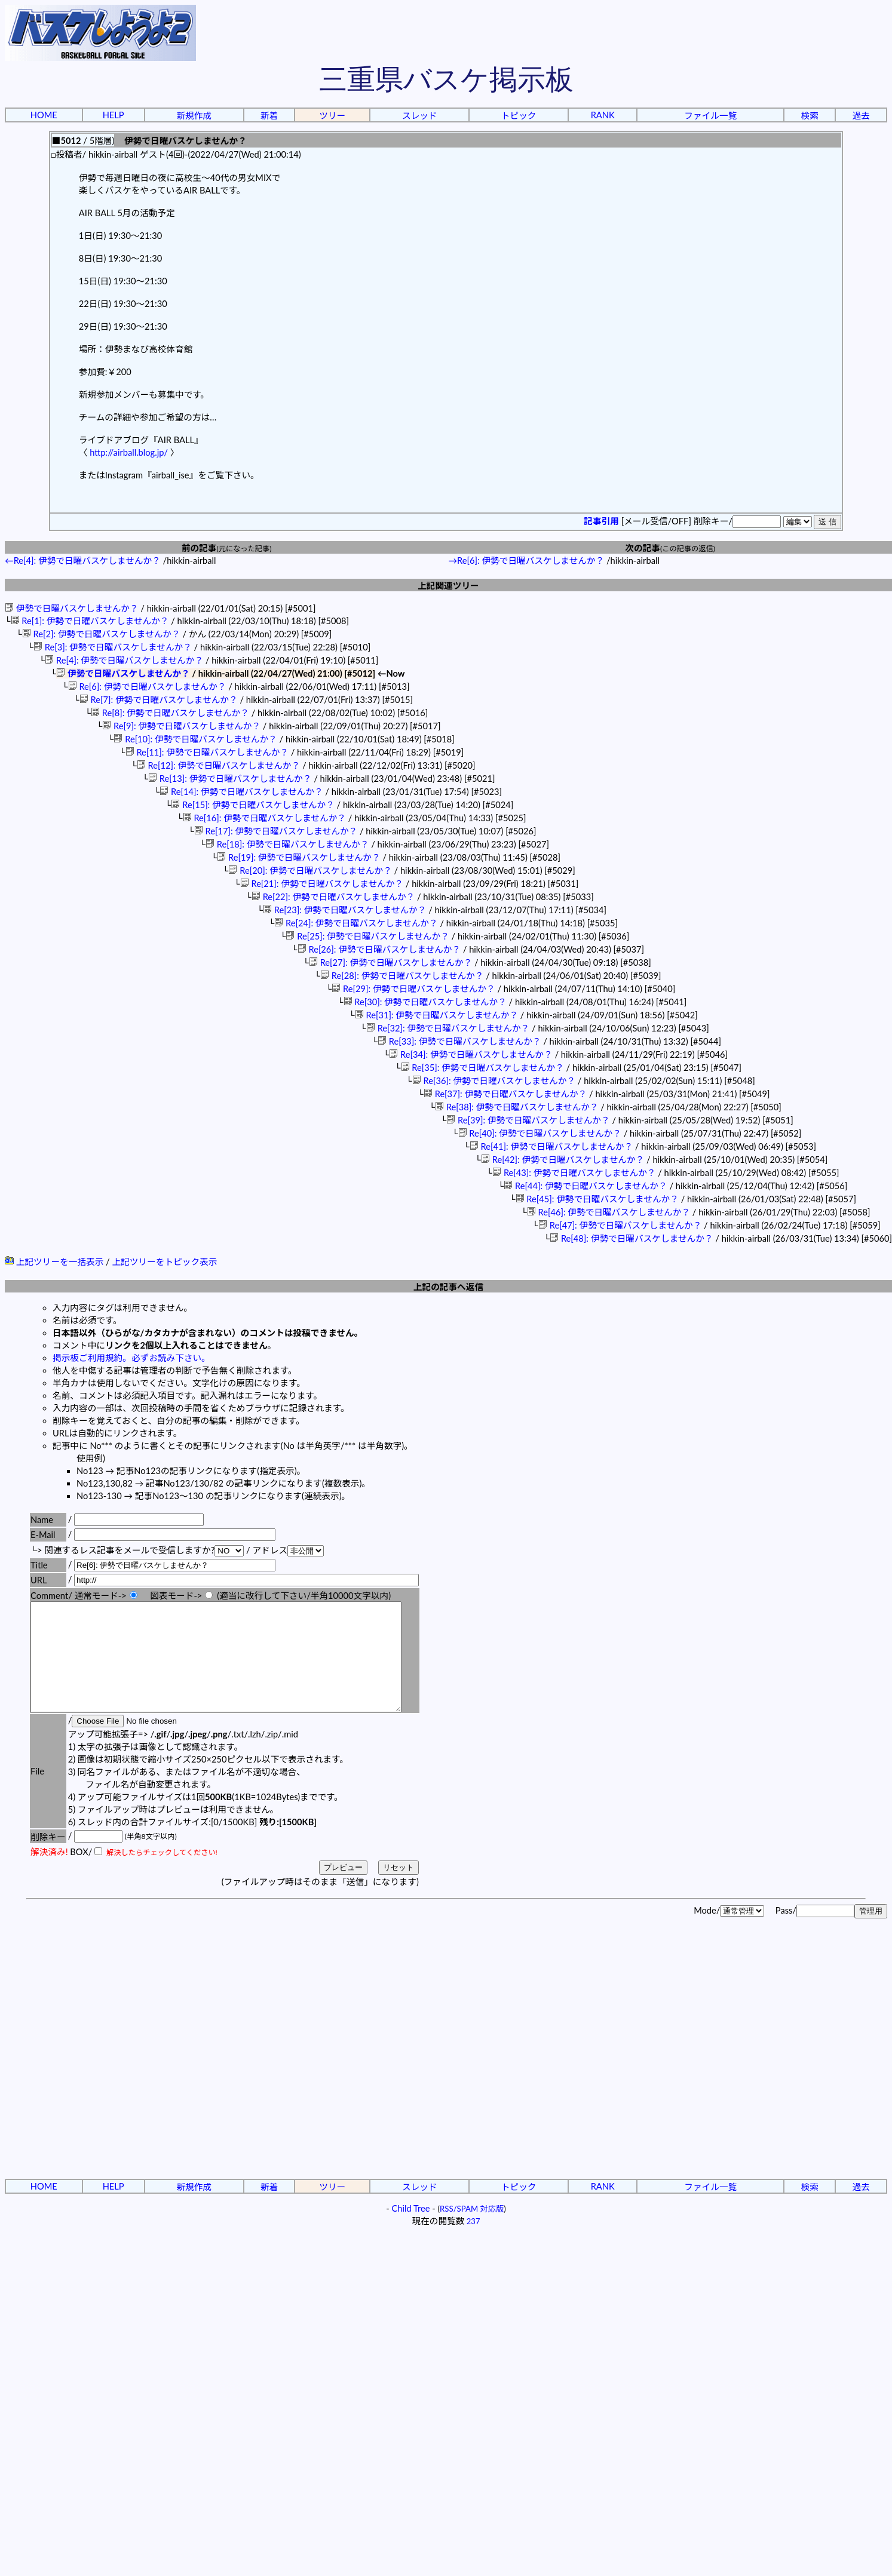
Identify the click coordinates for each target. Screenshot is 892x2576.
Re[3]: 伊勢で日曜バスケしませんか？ (112, 647)
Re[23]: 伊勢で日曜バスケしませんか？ (344, 910)
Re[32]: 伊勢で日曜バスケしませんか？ (447, 1028)
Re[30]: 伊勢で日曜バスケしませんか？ (424, 1002)
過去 (860, 115)
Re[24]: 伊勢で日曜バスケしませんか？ (355, 923)
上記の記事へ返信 (448, 1287)
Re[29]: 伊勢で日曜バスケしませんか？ (413, 989)
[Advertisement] (112, 2080)
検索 (810, 115)
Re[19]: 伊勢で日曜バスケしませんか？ (298, 857)
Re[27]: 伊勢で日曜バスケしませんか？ (390, 962)
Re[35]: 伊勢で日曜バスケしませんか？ (481, 1068)
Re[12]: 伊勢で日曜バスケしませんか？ (218, 765)
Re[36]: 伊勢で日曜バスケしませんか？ (493, 1081)
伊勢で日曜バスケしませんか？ (72, 608)
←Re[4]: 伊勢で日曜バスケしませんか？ (83, 560)
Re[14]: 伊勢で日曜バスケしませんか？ (241, 792)
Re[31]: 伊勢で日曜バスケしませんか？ (436, 1015)
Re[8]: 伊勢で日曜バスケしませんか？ (170, 713)
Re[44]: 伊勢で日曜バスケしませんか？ (585, 1186)
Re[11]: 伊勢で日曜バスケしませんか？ (207, 752)
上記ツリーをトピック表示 (164, 1262)
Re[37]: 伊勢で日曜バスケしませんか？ (505, 1094)
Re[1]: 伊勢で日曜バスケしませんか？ (90, 621)
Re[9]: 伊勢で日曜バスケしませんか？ (181, 726)
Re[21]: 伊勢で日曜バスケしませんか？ (321, 884)
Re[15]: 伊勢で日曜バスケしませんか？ (252, 805)
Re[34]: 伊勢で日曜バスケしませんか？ (470, 1054)
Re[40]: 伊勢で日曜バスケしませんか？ (539, 1133)
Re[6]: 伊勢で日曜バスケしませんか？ (147, 686)
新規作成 (193, 115)
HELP (113, 115)
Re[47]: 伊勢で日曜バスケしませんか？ (619, 1225)
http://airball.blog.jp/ (129, 452)
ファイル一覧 (710, 115)
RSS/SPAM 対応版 (472, 2230)
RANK (603, 115)
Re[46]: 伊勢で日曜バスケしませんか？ (608, 1212)
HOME (43, 115)
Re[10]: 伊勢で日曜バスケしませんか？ (195, 739)
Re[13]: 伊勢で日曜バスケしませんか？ (229, 778)
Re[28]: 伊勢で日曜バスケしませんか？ (401, 976)
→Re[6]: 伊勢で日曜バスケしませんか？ (526, 560)
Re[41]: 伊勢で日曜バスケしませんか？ (551, 1146)
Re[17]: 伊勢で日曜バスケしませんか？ (275, 831)
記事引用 (601, 521)
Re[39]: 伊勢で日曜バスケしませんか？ (527, 1120)
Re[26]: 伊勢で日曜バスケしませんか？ (379, 949)
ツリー (332, 115)
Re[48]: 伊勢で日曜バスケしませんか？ (631, 1238)
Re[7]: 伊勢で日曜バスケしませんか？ (158, 700)
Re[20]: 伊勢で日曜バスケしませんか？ (309, 870)
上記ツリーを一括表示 (54, 1262)
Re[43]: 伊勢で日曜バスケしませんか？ (573, 1173)
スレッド (419, 115)
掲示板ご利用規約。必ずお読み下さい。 (131, 1358)
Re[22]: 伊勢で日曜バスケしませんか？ (333, 897)
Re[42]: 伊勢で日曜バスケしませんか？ (562, 1160)
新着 (269, 115)
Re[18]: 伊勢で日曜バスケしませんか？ (287, 844)
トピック (519, 115)
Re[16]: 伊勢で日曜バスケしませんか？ (264, 818)
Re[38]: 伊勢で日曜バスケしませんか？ (516, 1107)
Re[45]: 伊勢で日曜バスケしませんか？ (596, 1199)
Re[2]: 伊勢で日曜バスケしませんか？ (101, 634)
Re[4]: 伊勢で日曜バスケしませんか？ (124, 660)
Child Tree (411, 2230)
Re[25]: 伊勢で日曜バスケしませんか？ (367, 936)
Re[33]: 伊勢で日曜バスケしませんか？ (459, 1041)
